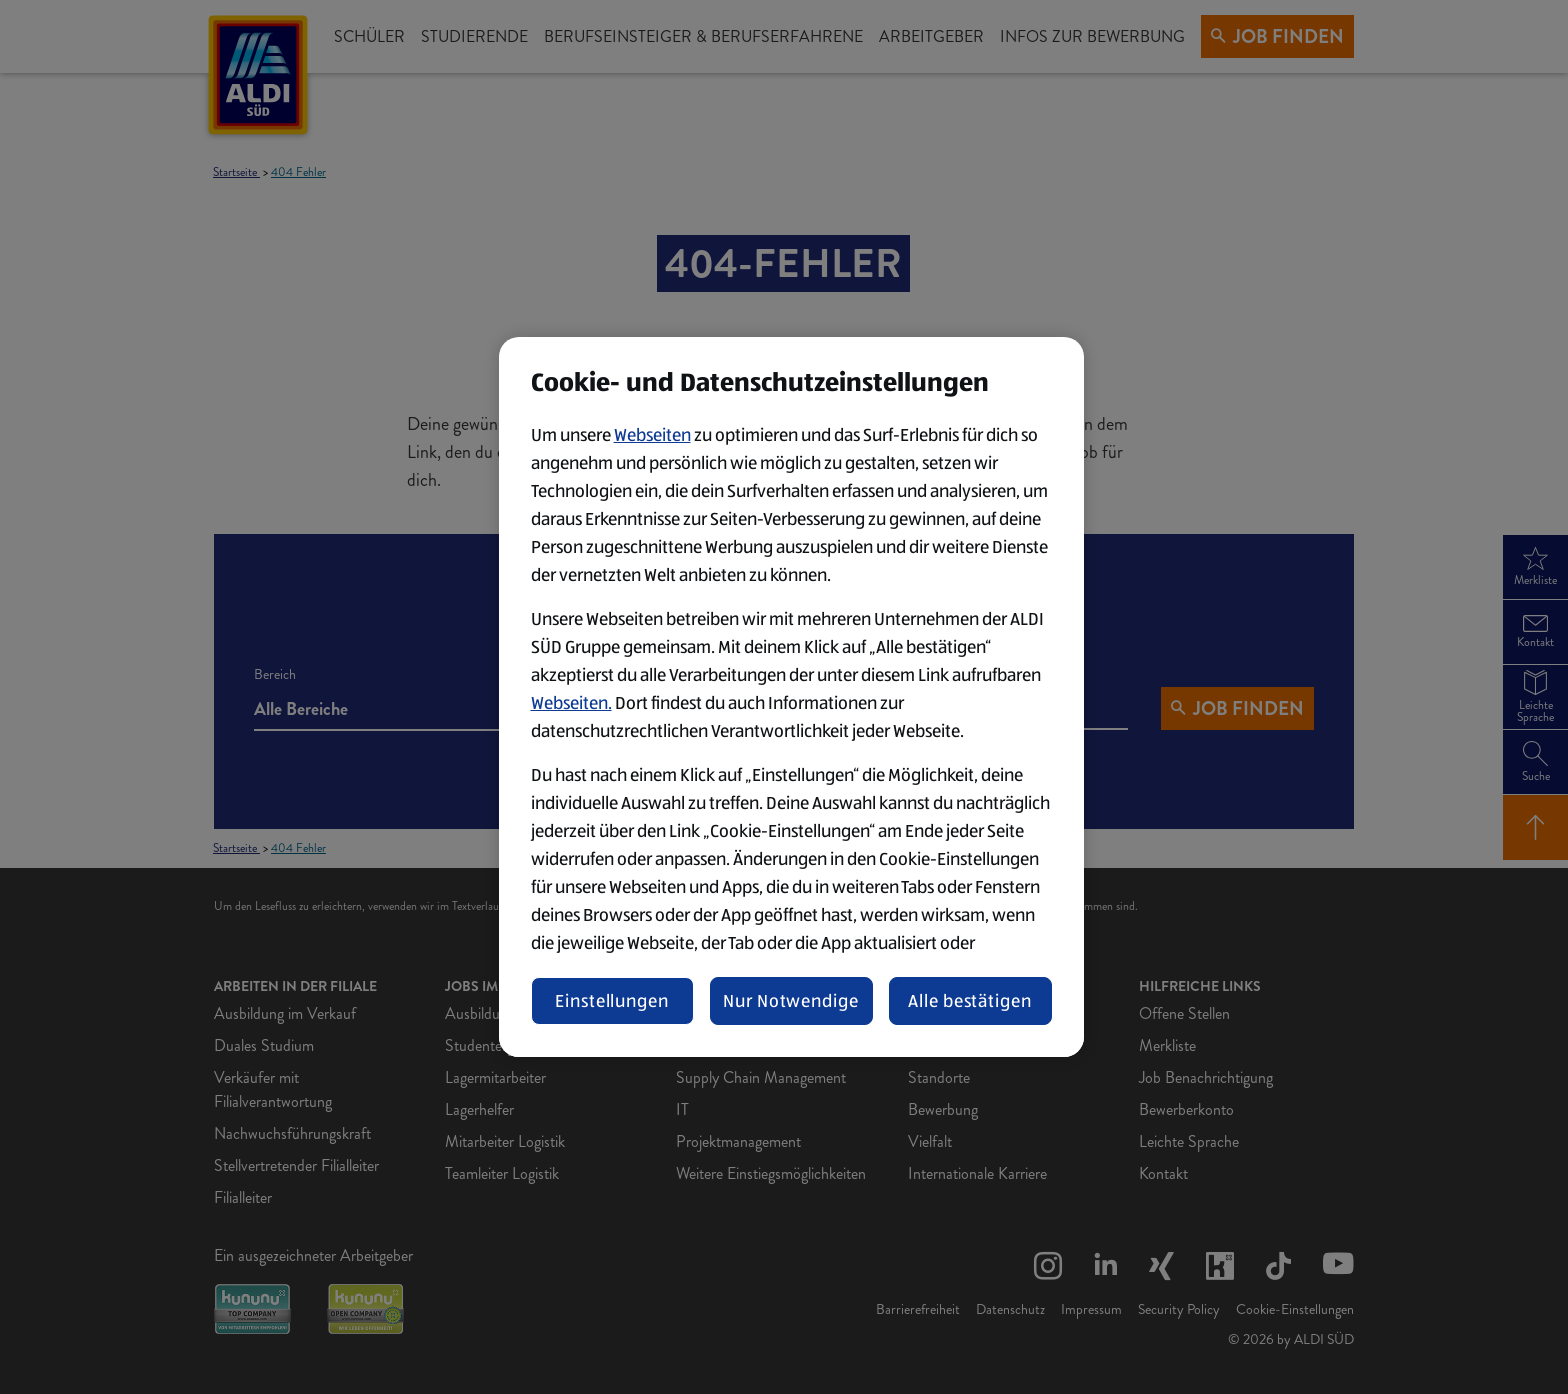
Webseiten (652, 435)
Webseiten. (571, 703)
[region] (791, 697)
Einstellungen (612, 1001)
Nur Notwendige (791, 1001)
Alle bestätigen (970, 1001)
